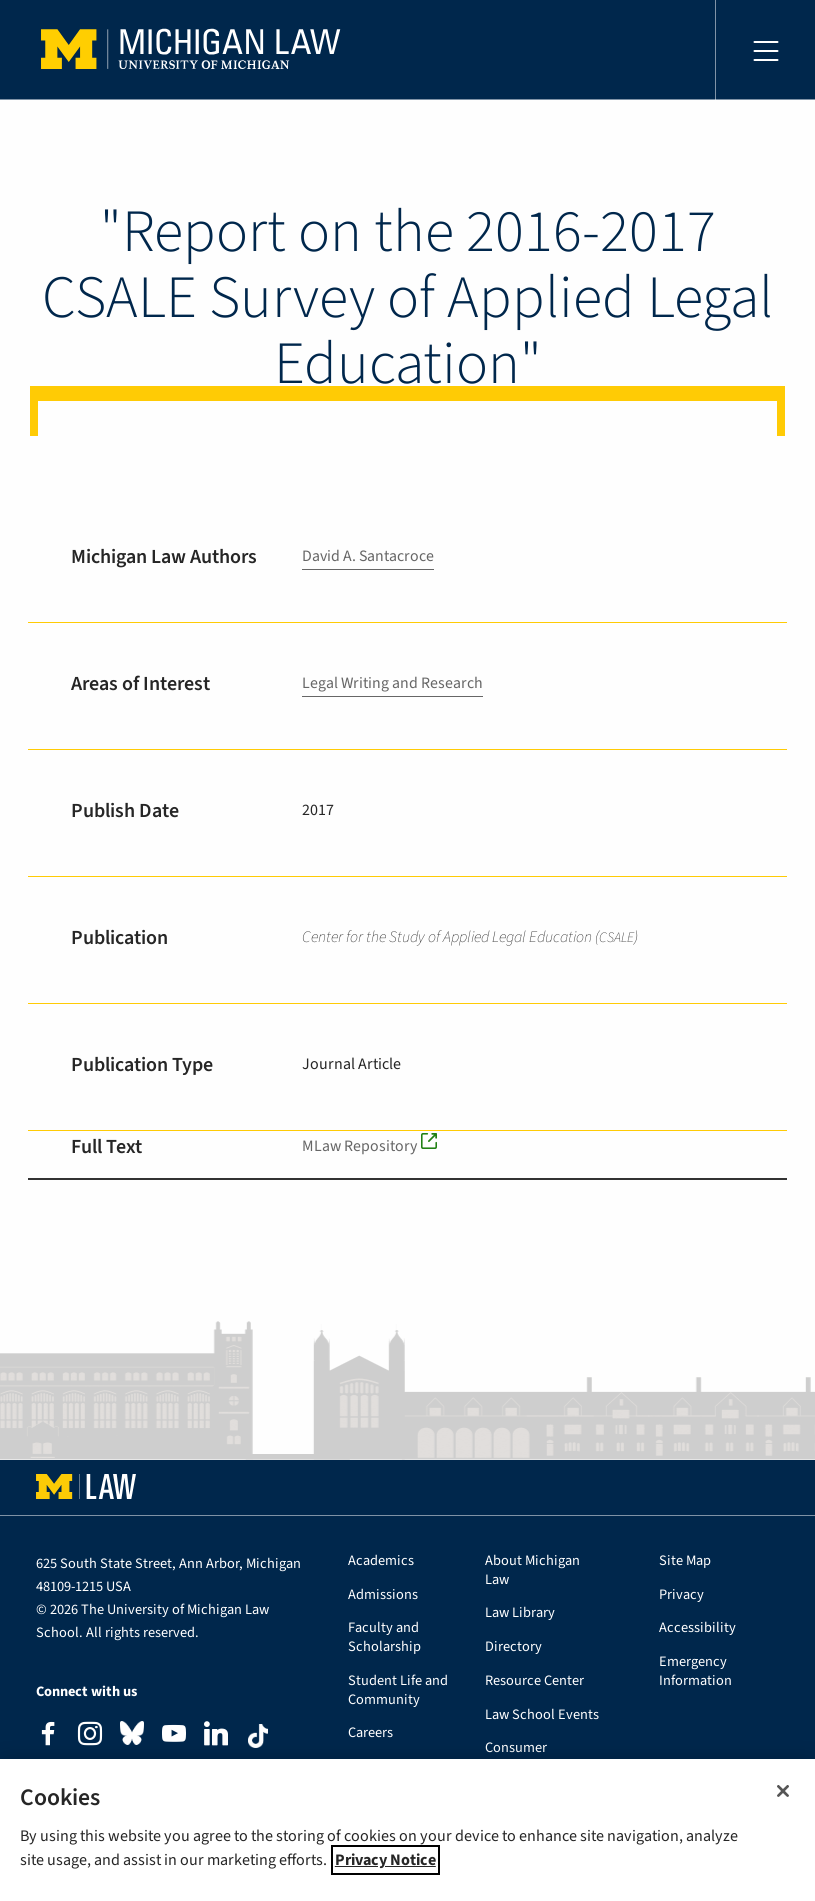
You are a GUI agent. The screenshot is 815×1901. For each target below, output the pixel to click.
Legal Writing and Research (393, 683)
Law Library (520, 1613)
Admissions (383, 1595)
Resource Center (534, 1681)
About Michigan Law (532, 1571)
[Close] (783, 1791)
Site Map (685, 1561)
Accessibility (697, 1628)
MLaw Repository (360, 1146)
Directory (513, 1647)
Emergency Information (695, 1672)
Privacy (681, 1595)
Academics (381, 1561)
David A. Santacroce (368, 556)
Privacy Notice (385, 1860)
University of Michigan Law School (196, 50)
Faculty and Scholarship (384, 1638)
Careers (370, 1733)
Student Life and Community (398, 1691)
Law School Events (542, 1715)
